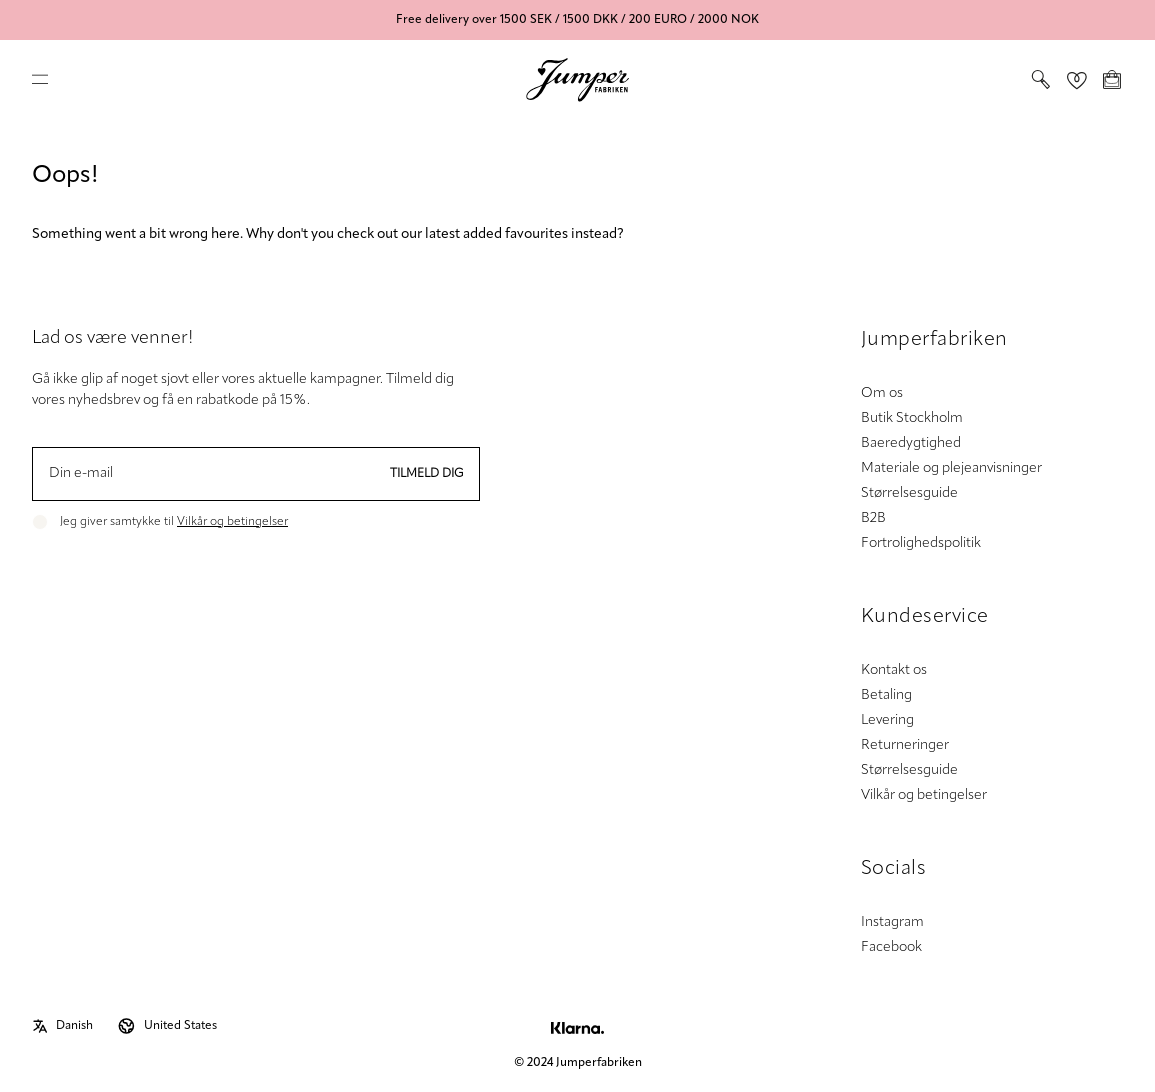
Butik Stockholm (912, 418)
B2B (873, 518)
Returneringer (905, 745)
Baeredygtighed (911, 443)
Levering (887, 720)
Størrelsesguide (909, 493)
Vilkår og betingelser (232, 522)
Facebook (891, 947)
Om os (882, 393)
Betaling (886, 695)
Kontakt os (894, 670)
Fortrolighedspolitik (921, 543)
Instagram (892, 922)
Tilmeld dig (427, 474)
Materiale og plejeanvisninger (951, 468)
